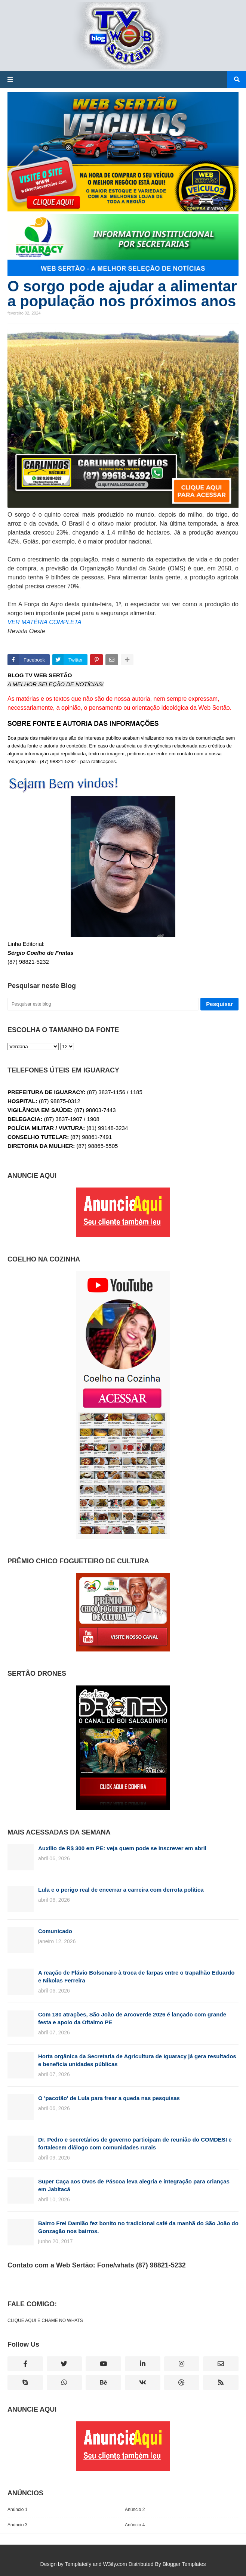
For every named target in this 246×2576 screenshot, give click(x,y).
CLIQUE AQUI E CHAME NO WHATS (45, 2320)
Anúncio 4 (135, 2524)
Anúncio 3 (17, 2524)
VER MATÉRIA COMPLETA (44, 622)
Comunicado (55, 1931)
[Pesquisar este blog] (103, 1004)
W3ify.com (115, 2564)
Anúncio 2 (135, 2509)
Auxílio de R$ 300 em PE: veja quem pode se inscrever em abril (122, 1848)
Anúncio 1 (17, 2509)
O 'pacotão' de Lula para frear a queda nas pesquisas (109, 2098)
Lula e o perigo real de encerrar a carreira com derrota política (121, 1889)
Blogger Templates (184, 2564)
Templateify (78, 2564)
